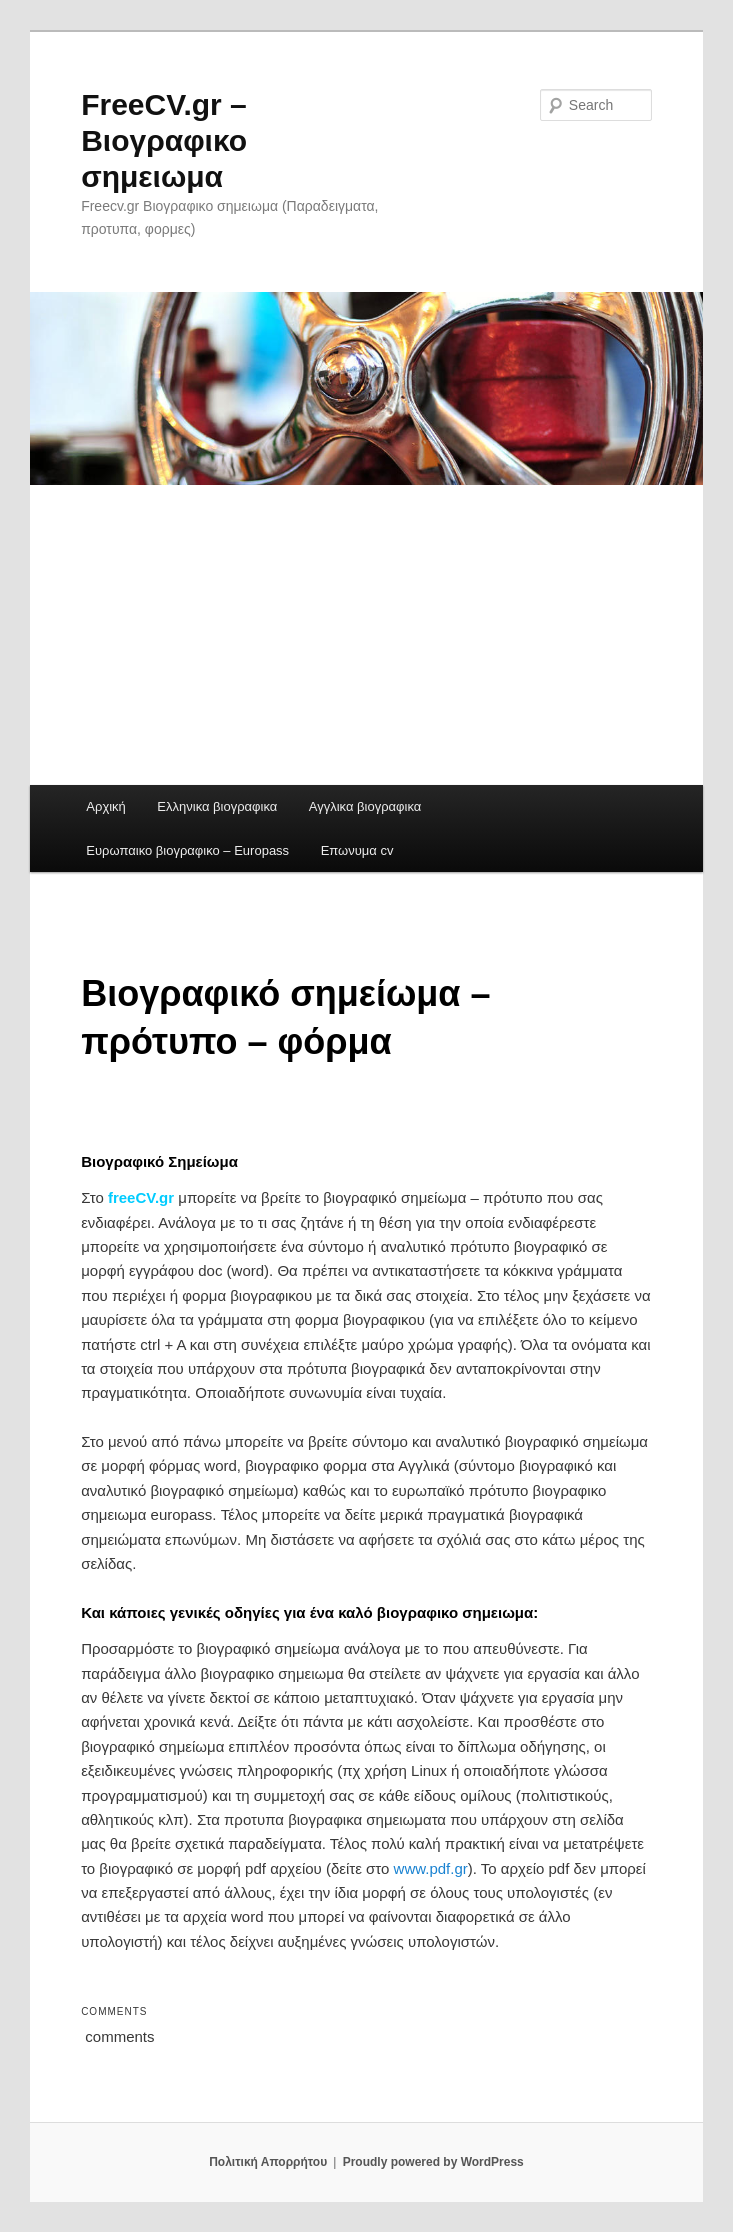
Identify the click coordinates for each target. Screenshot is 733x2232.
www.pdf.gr (431, 1868)
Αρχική (106, 806)
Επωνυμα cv (357, 850)
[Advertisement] (366, 635)
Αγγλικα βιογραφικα (365, 806)
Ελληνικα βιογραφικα (217, 806)
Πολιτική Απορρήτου (268, 2162)
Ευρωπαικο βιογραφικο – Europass (187, 850)
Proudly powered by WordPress (433, 2162)
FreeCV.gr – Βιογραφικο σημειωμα (164, 140)
